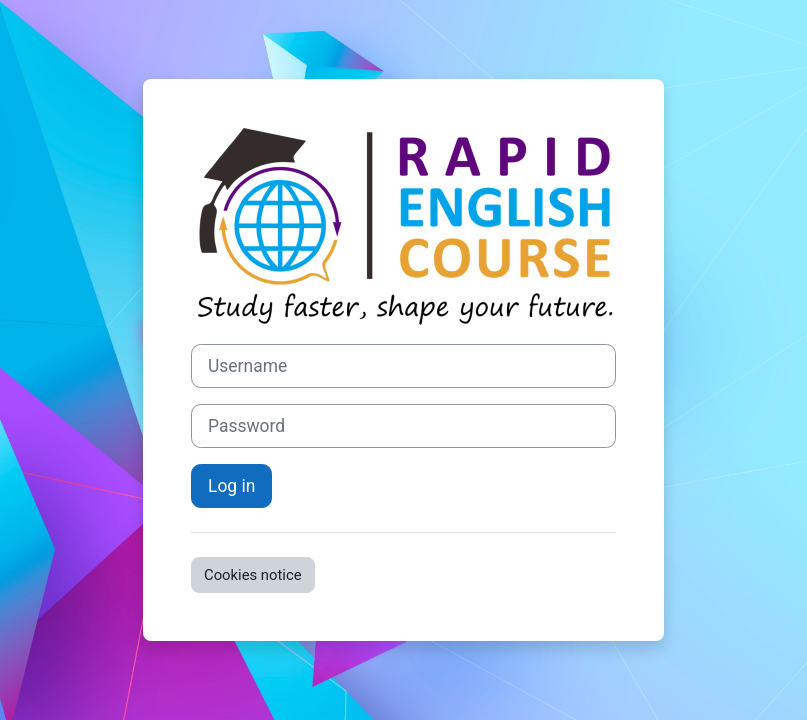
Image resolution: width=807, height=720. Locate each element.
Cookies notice (253, 575)
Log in (231, 486)
